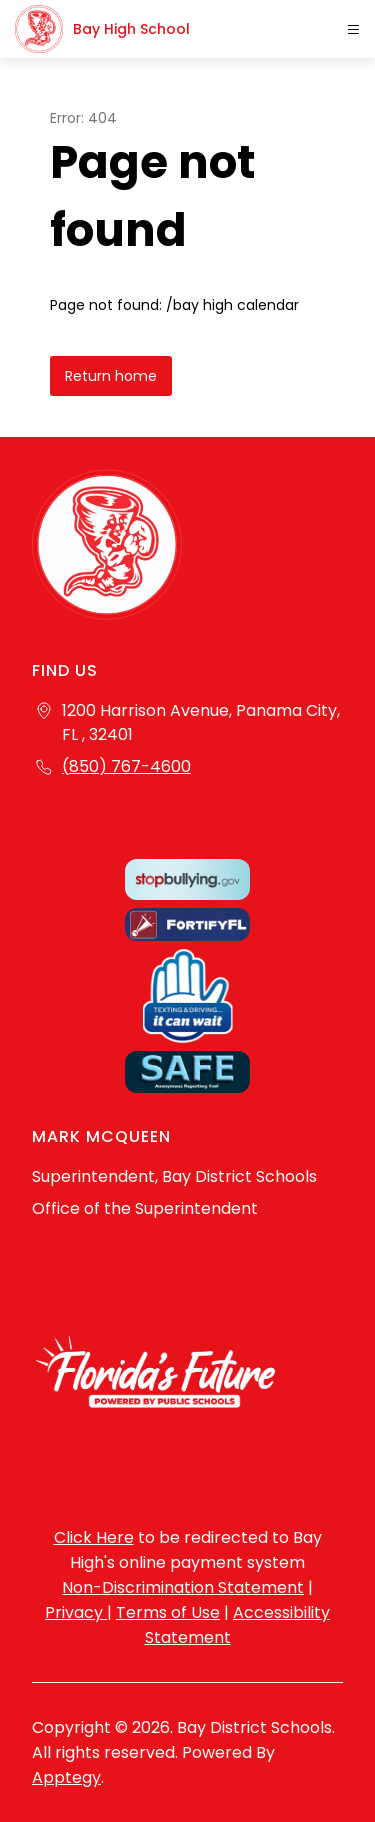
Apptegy (66, 1777)
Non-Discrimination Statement (183, 1587)
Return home (111, 376)
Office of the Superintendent (145, 1208)
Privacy (76, 1612)
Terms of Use (168, 1612)
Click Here (94, 1537)
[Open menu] (353, 29)
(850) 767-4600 (126, 766)
